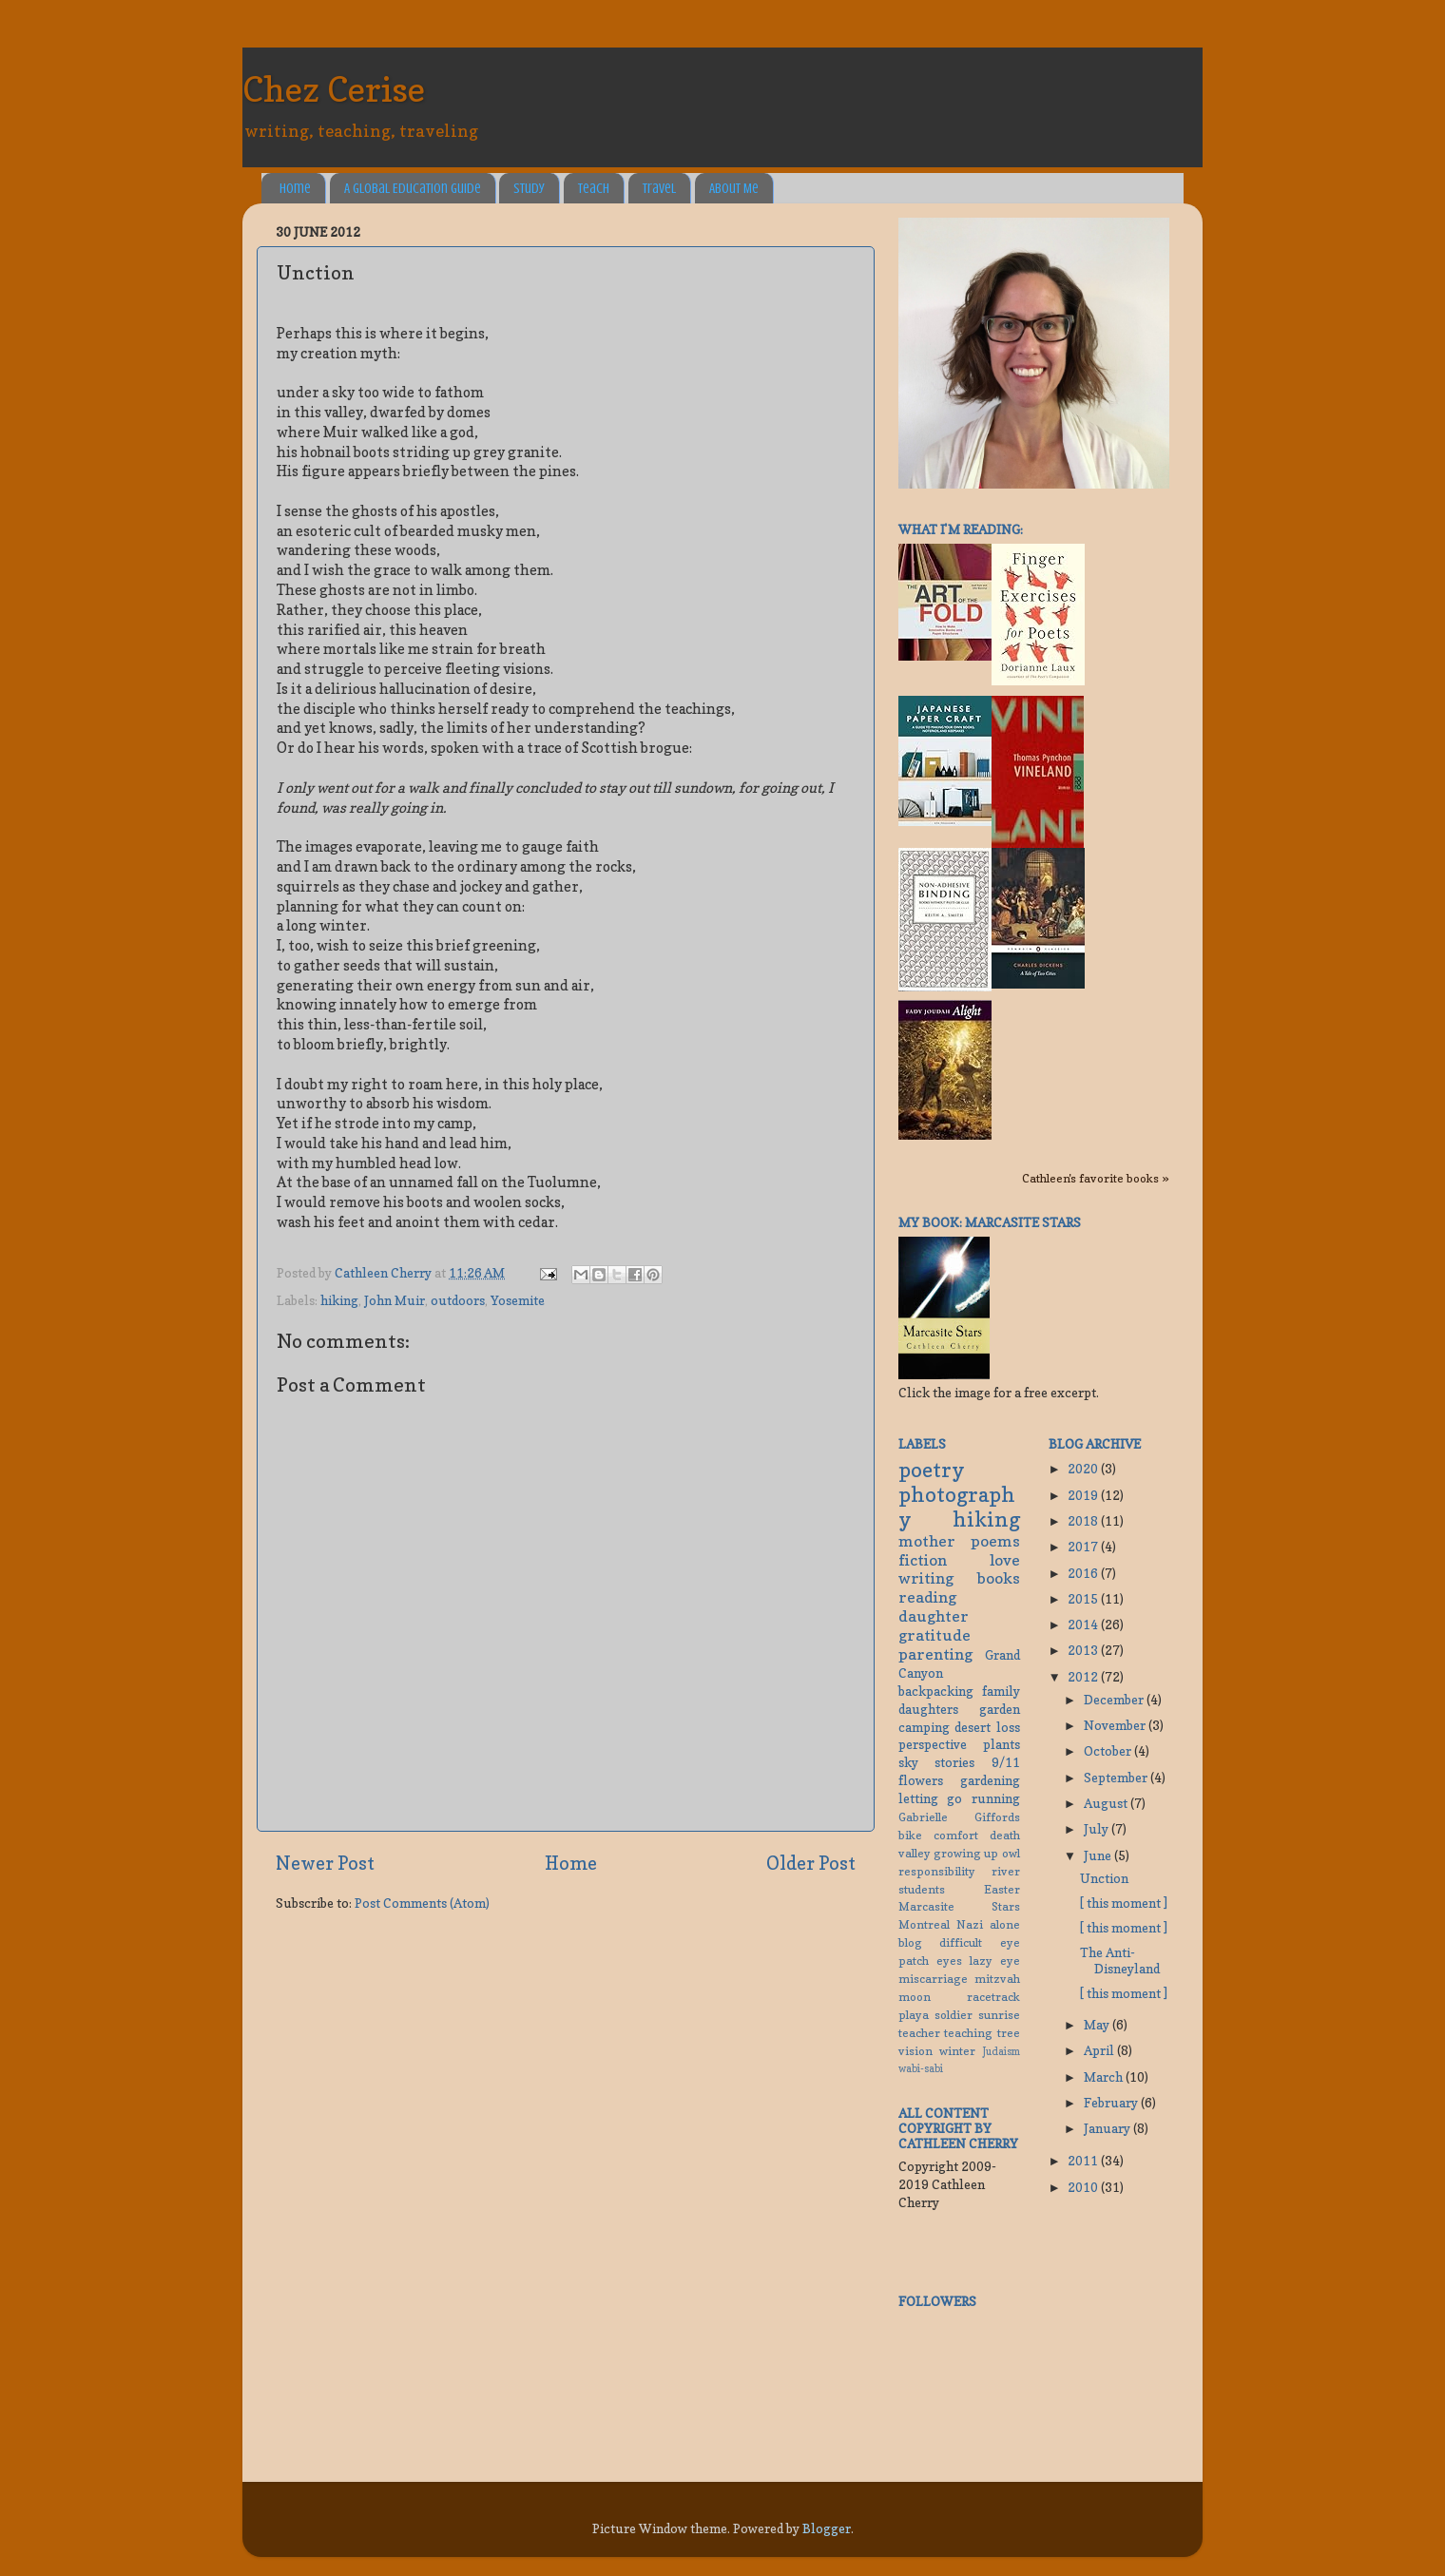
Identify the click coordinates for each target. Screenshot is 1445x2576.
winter (957, 2051)
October (1109, 1751)
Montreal (924, 1924)
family (1001, 1691)
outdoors (458, 1300)
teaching (968, 2033)
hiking (339, 1300)
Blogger (826, 2528)
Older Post (811, 1863)
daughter (933, 1615)
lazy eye (995, 1960)
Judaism (1001, 2052)
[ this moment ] (1123, 1903)
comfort (956, 1835)
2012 (1084, 1676)
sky (908, 1762)
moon (914, 1997)
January (1108, 2128)
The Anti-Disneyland (1120, 1960)
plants (1001, 1744)
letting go (930, 1798)
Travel (659, 189)
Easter (1002, 1889)
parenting (935, 1653)
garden (999, 1709)
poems (995, 1540)
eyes (949, 1960)
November (1116, 1725)
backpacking (935, 1691)
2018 (1084, 1520)
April (1100, 2050)
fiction (922, 1559)
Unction (1104, 1878)
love (1005, 1559)
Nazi (969, 1924)
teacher (919, 2033)
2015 (1084, 1598)
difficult (960, 1942)
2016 (1084, 1573)
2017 (1084, 1546)
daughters (928, 1709)
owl (1011, 1853)
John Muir (394, 1300)
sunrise (999, 2015)
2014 (1084, 1624)
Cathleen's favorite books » (1095, 1178)
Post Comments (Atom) (422, 1903)
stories (954, 1762)
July (1097, 1828)
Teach (593, 189)
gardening (990, 1780)
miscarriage (933, 1978)
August (1107, 1803)
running (996, 1798)
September (1117, 1777)
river (1006, 1871)
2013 (1084, 1650)
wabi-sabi (920, 2069)
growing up (966, 1853)
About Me (734, 189)
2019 (1084, 1495)
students (921, 1889)
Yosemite (518, 1300)
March (1105, 2077)
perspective (932, 1744)
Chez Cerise (333, 88)
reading (927, 1596)
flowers (920, 1780)
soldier (953, 2015)
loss (1008, 1727)
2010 (1084, 2187)
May (1098, 2024)
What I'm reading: (960, 529)
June (1099, 1855)
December (1115, 1699)
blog (910, 1942)
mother (926, 1540)
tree (1008, 2033)
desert (972, 1727)
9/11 (1006, 1762)
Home (295, 189)
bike (910, 1835)
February (1112, 2102)
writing (926, 1577)
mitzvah (997, 1978)
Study (529, 189)
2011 (1084, 2160)
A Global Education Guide (412, 189)
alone (1005, 1924)
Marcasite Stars (959, 1906)
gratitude (934, 1634)
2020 (1084, 1468)
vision (915, 2051)
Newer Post (325, 1863)
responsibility (936, 1871)
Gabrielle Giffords (959, 1817)
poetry (931, 1469)
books (998, 1577)
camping (924, 1727)
